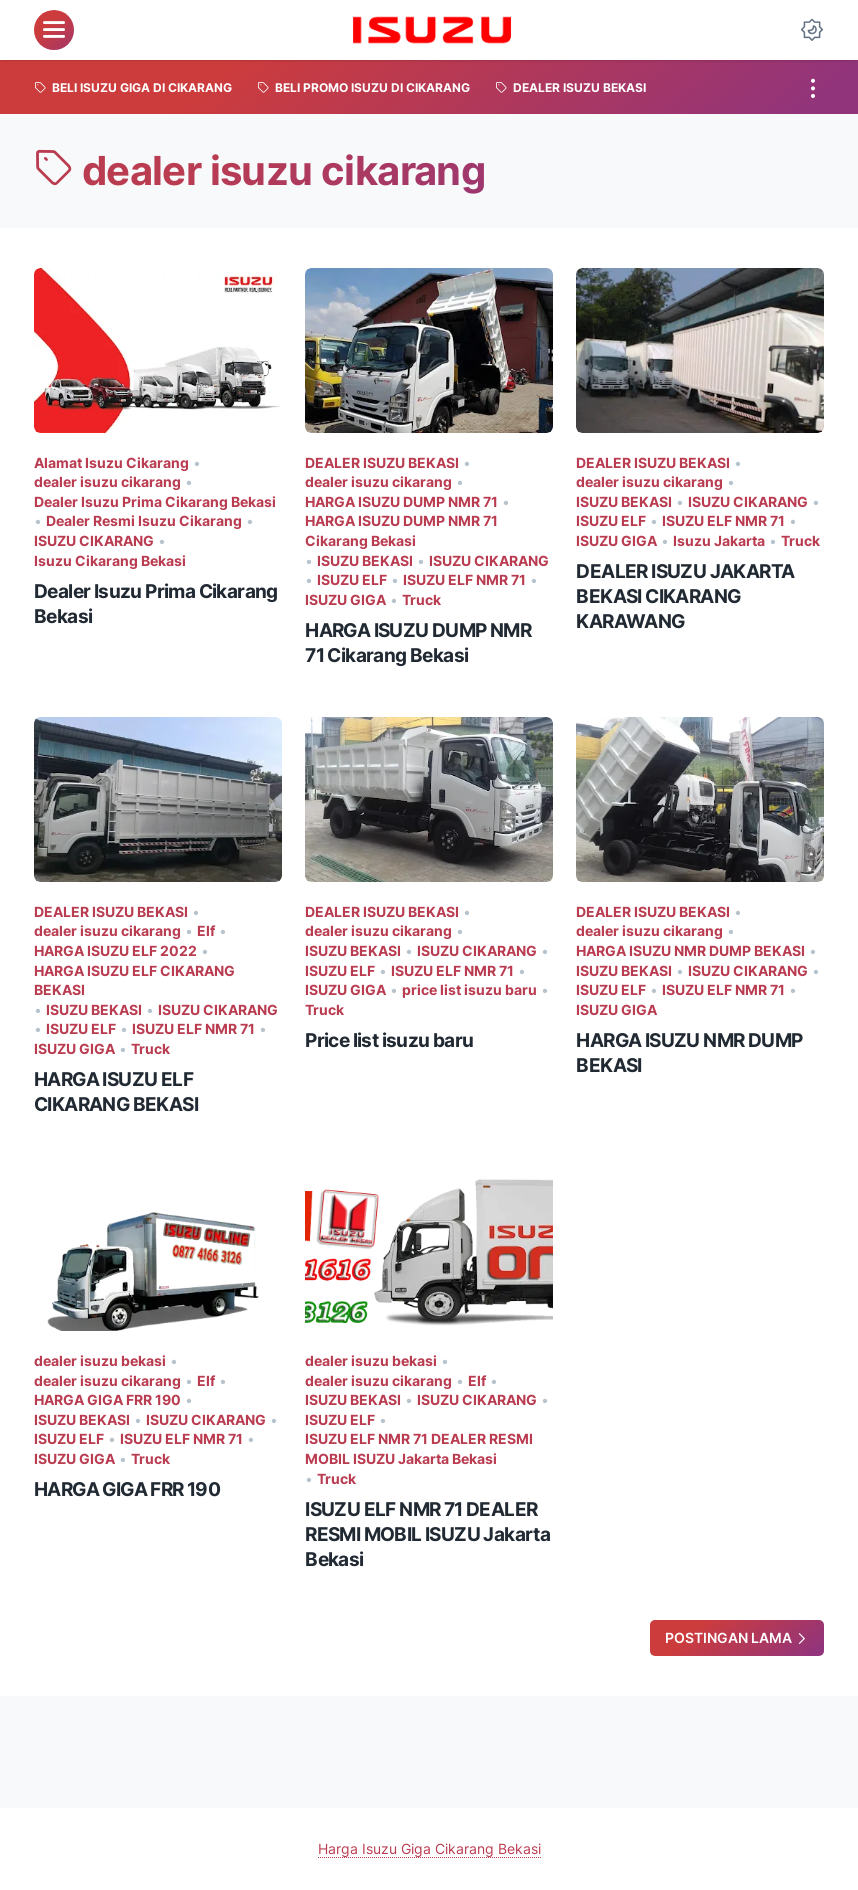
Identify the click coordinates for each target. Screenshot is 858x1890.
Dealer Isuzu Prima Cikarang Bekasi (155, 501)
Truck (421, 599)
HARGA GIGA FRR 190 (107, 1399)
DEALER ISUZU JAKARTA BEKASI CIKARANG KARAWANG (685, 596)
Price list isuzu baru (389, 1040)
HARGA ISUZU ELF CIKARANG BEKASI (134, 980)
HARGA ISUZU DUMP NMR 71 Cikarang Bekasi (401, 530)
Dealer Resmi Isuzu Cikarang (144, 520)
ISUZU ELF (352, 579)
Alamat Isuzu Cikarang (111, 462)
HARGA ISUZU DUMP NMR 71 (401, 501)
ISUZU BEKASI (365, 560)
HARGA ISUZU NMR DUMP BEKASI (690, 950)
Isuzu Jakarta (719, 540)
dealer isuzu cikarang (107, 481)
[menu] (54, 30)
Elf (206, 930)
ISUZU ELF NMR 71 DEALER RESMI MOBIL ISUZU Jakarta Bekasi (419, 1448)
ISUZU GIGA (345, 599)
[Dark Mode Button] (812, 30)
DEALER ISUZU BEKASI (382, 462)
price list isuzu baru (469, 989)
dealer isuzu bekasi (100, 1360)
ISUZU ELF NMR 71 (464, 579)
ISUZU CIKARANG (94, 540)
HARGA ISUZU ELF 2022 (115, 950)
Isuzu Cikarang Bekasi (110, 560)
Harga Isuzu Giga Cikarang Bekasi (429, 1848)
